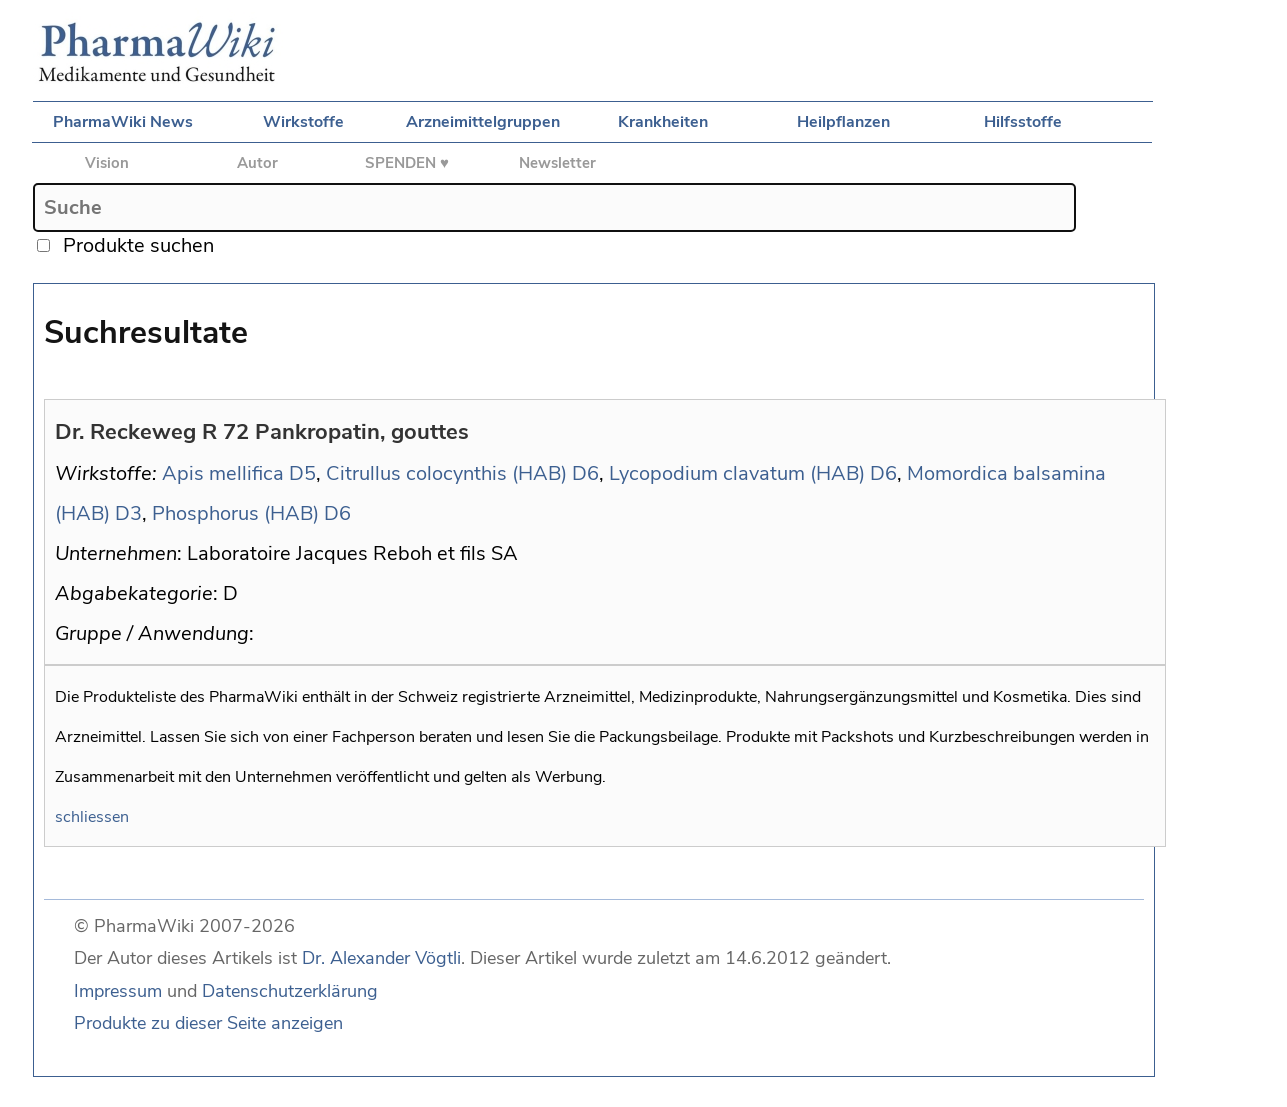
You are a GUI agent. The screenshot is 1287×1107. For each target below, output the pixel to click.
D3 (128, 513)
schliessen (92, 817)
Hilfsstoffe (1023, 122)
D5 (302, 473)
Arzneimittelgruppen (483, 122)
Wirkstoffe (303, 122)
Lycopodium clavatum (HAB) (737, 473)
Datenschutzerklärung (290, 991)
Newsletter (557, 163)
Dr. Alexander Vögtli (381, 958)
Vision (107, 163)
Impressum (118, 991)
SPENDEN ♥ (407, 163)
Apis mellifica (223, 473)
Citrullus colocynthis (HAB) (446, 473)
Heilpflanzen (843, 122)
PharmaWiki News (123, 122)
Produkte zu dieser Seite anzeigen (208, 1023)
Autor (257, 163)
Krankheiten (663, 122)
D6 (585, 473)
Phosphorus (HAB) (235, 513)
